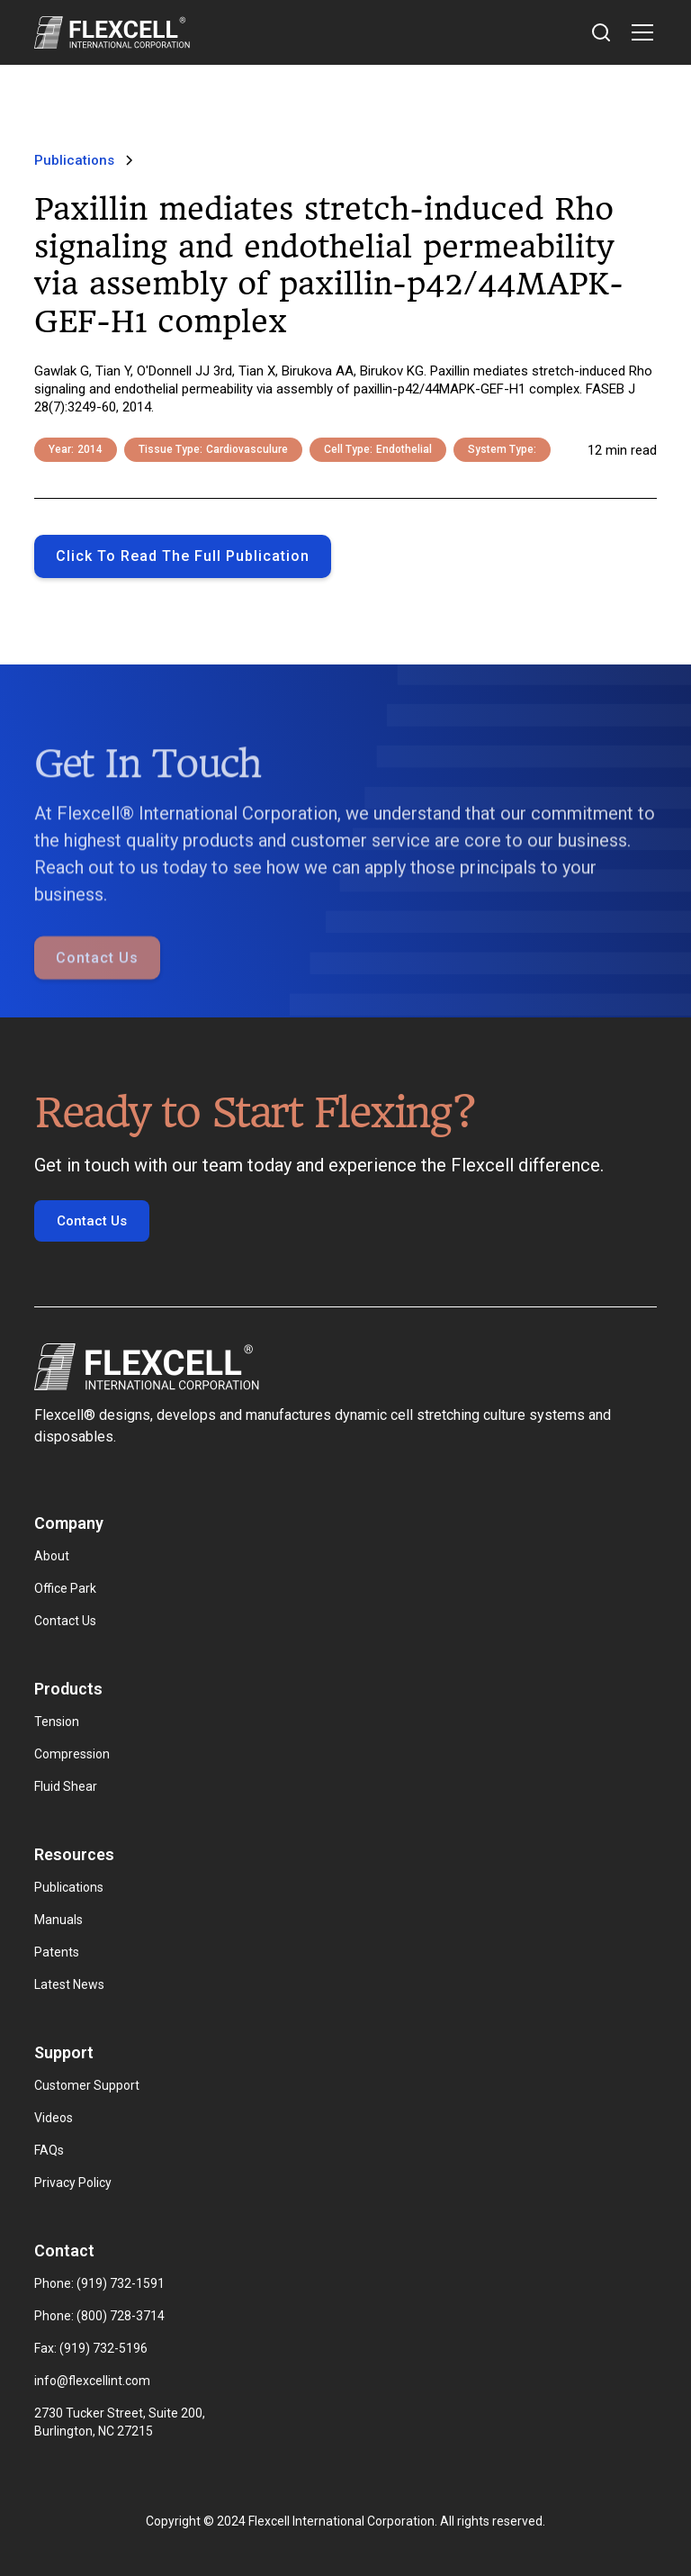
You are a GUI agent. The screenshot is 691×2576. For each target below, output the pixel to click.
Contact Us (97, 984)
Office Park (65, 1588)
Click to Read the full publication (183, 556)
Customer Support (86, 2085)
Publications (68, 1887)
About (51, 1556)
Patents (56, 1952)
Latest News (69, 1984)
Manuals (58, 1919)
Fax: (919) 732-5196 (91, 2348)
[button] (639, 32)
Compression (72, 1754)
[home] (112, 32)
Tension (56, 1721)
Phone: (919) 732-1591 (99, 2283)
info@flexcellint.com (92, 2380)
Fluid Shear (65, 1786)
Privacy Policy (73, 2182)
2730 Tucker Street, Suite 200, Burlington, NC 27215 (121, 2422)
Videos (53, 2118)
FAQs (49, 2150)
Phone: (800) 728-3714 (99, 2316)
